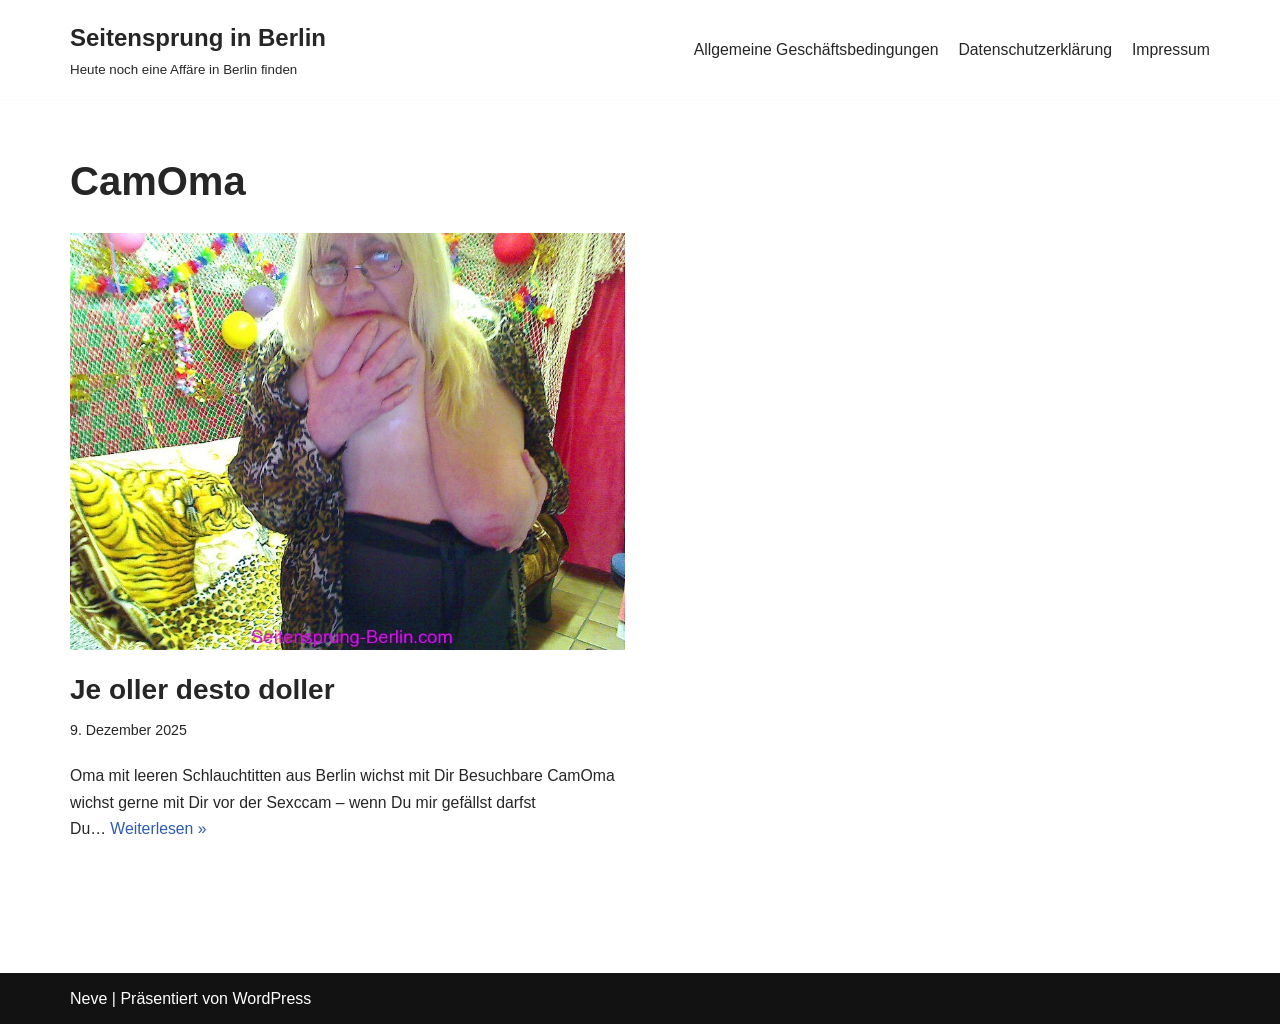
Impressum (1170, 49)
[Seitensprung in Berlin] (198, 49)
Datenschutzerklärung (1033, 49)
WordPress (271, 1000)
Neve (88, 1000)
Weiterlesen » (160, 831)
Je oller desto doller (202, 689)
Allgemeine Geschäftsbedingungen (811, 49)
